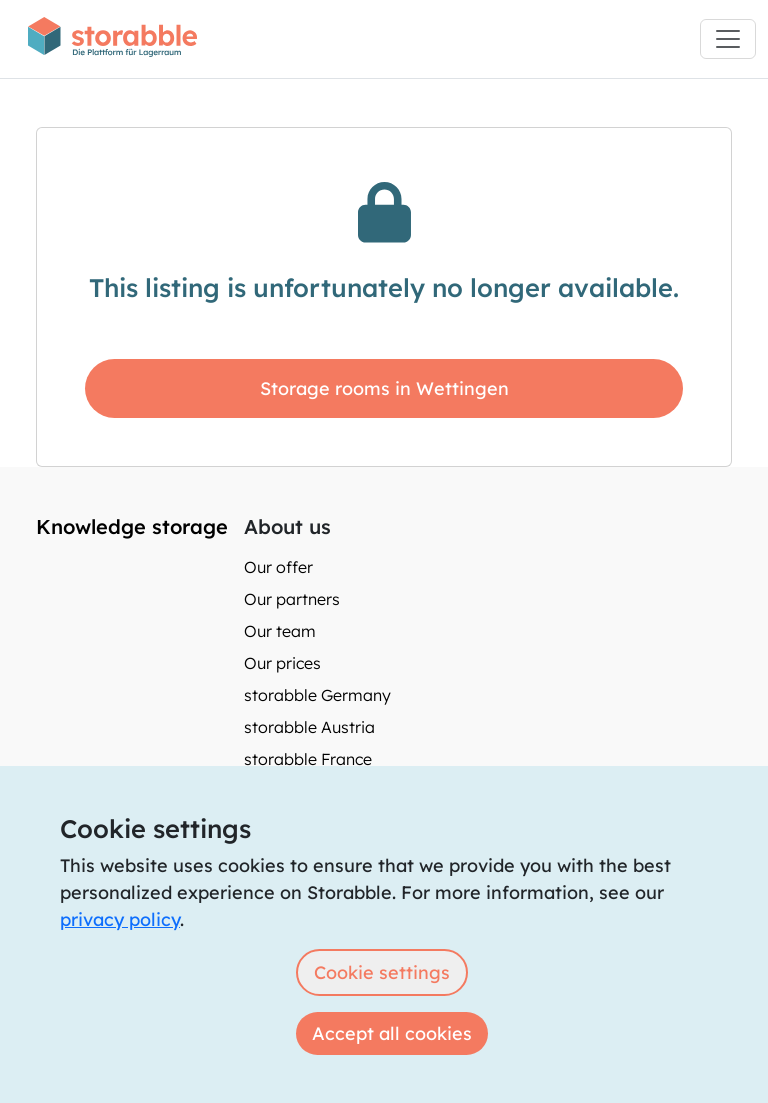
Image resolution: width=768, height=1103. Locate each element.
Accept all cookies (392, 1033)
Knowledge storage (132, 526)
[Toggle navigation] (728, 39)
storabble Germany (317, 695)
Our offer (278, 567)
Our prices (282, 663)
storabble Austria (309, 727)
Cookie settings (382, 972)
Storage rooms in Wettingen (384, 388)
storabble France (308, 759)
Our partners (292, 599)
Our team (280, 631)
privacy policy (120, 919)
